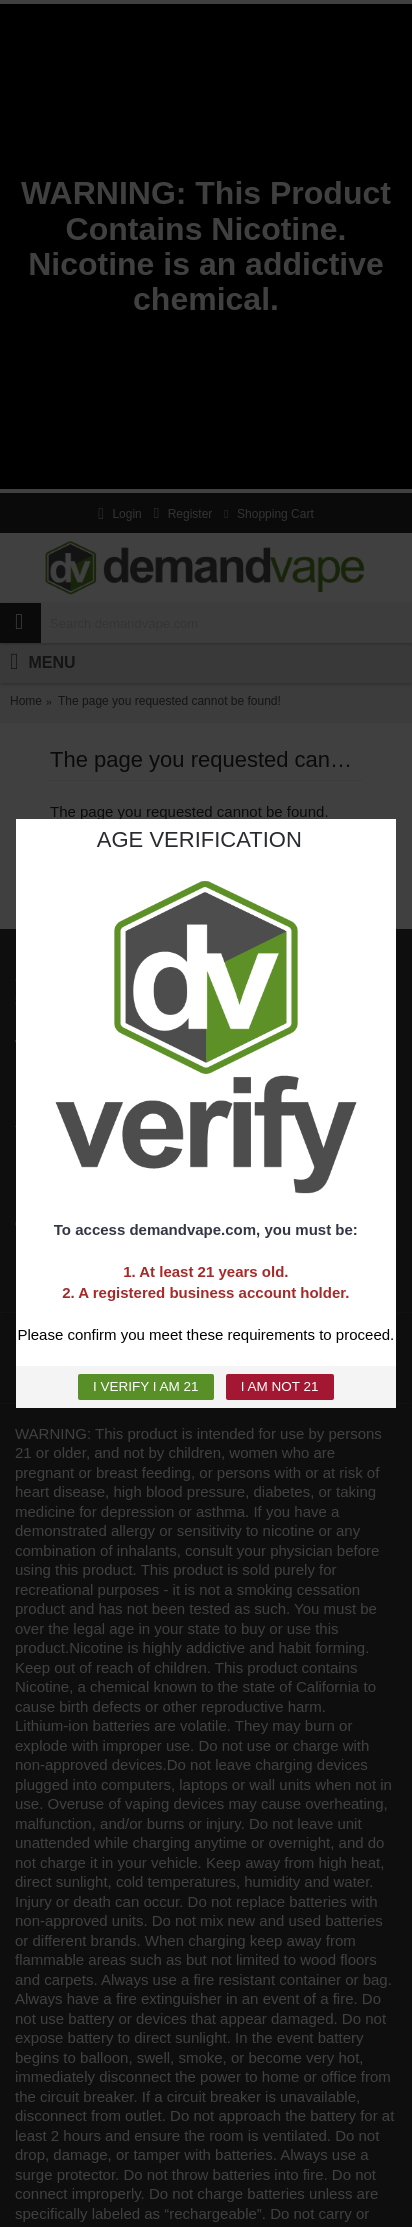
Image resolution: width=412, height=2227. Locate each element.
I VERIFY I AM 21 (146, 1386)
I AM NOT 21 (280, 1386)
